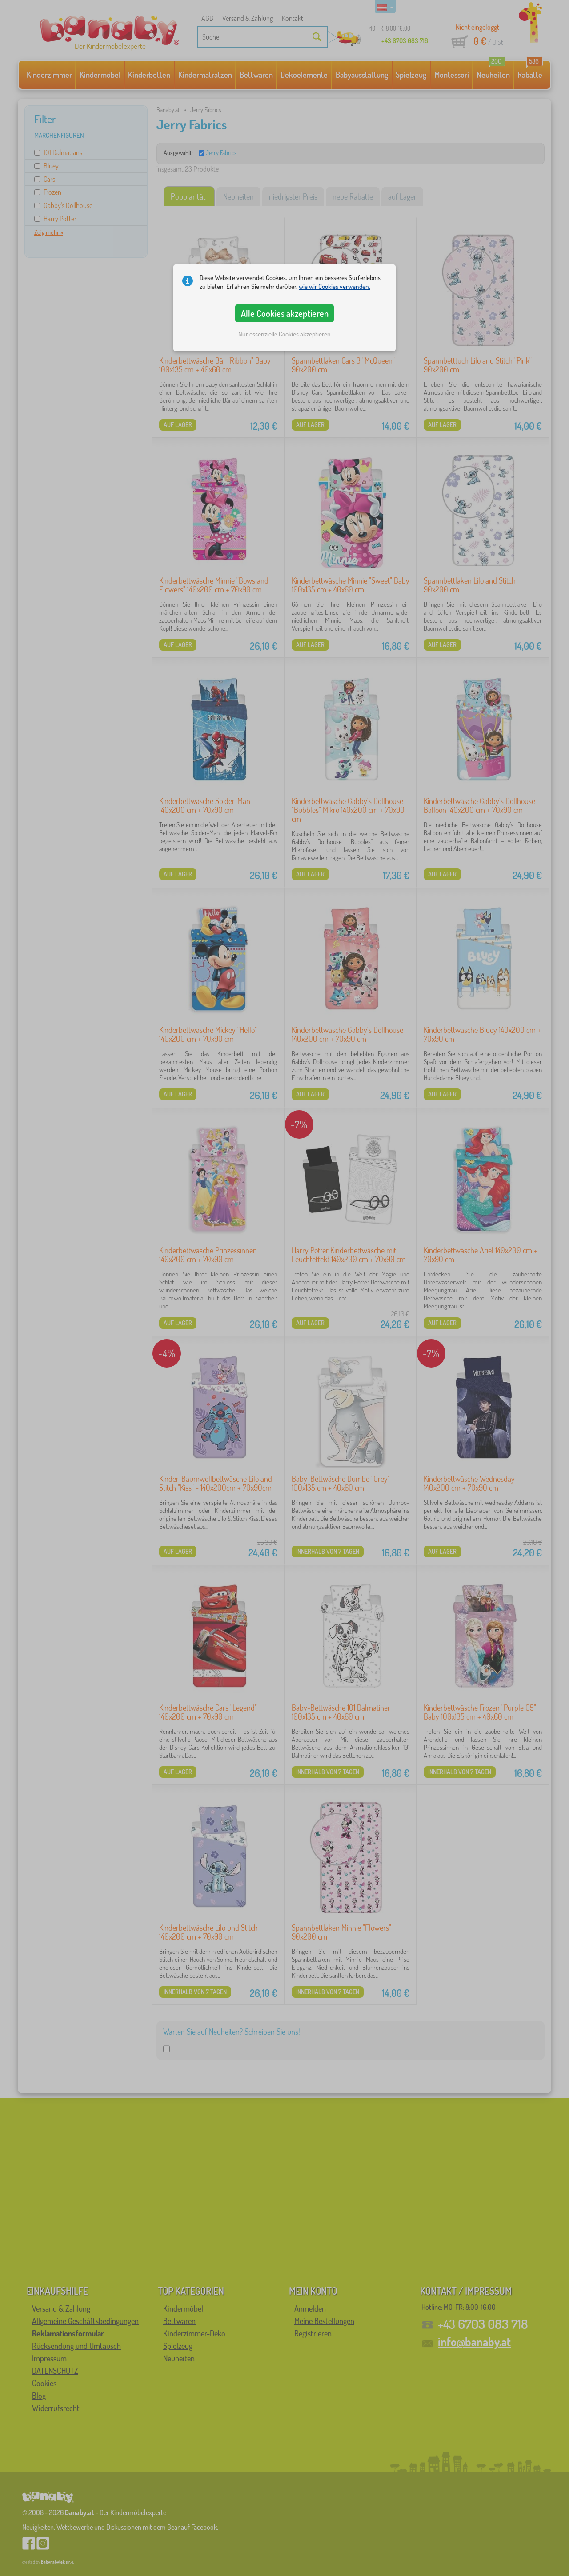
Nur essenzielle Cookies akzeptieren (284, 334)
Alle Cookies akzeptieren (285, 313)
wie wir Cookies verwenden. (334, 286)
